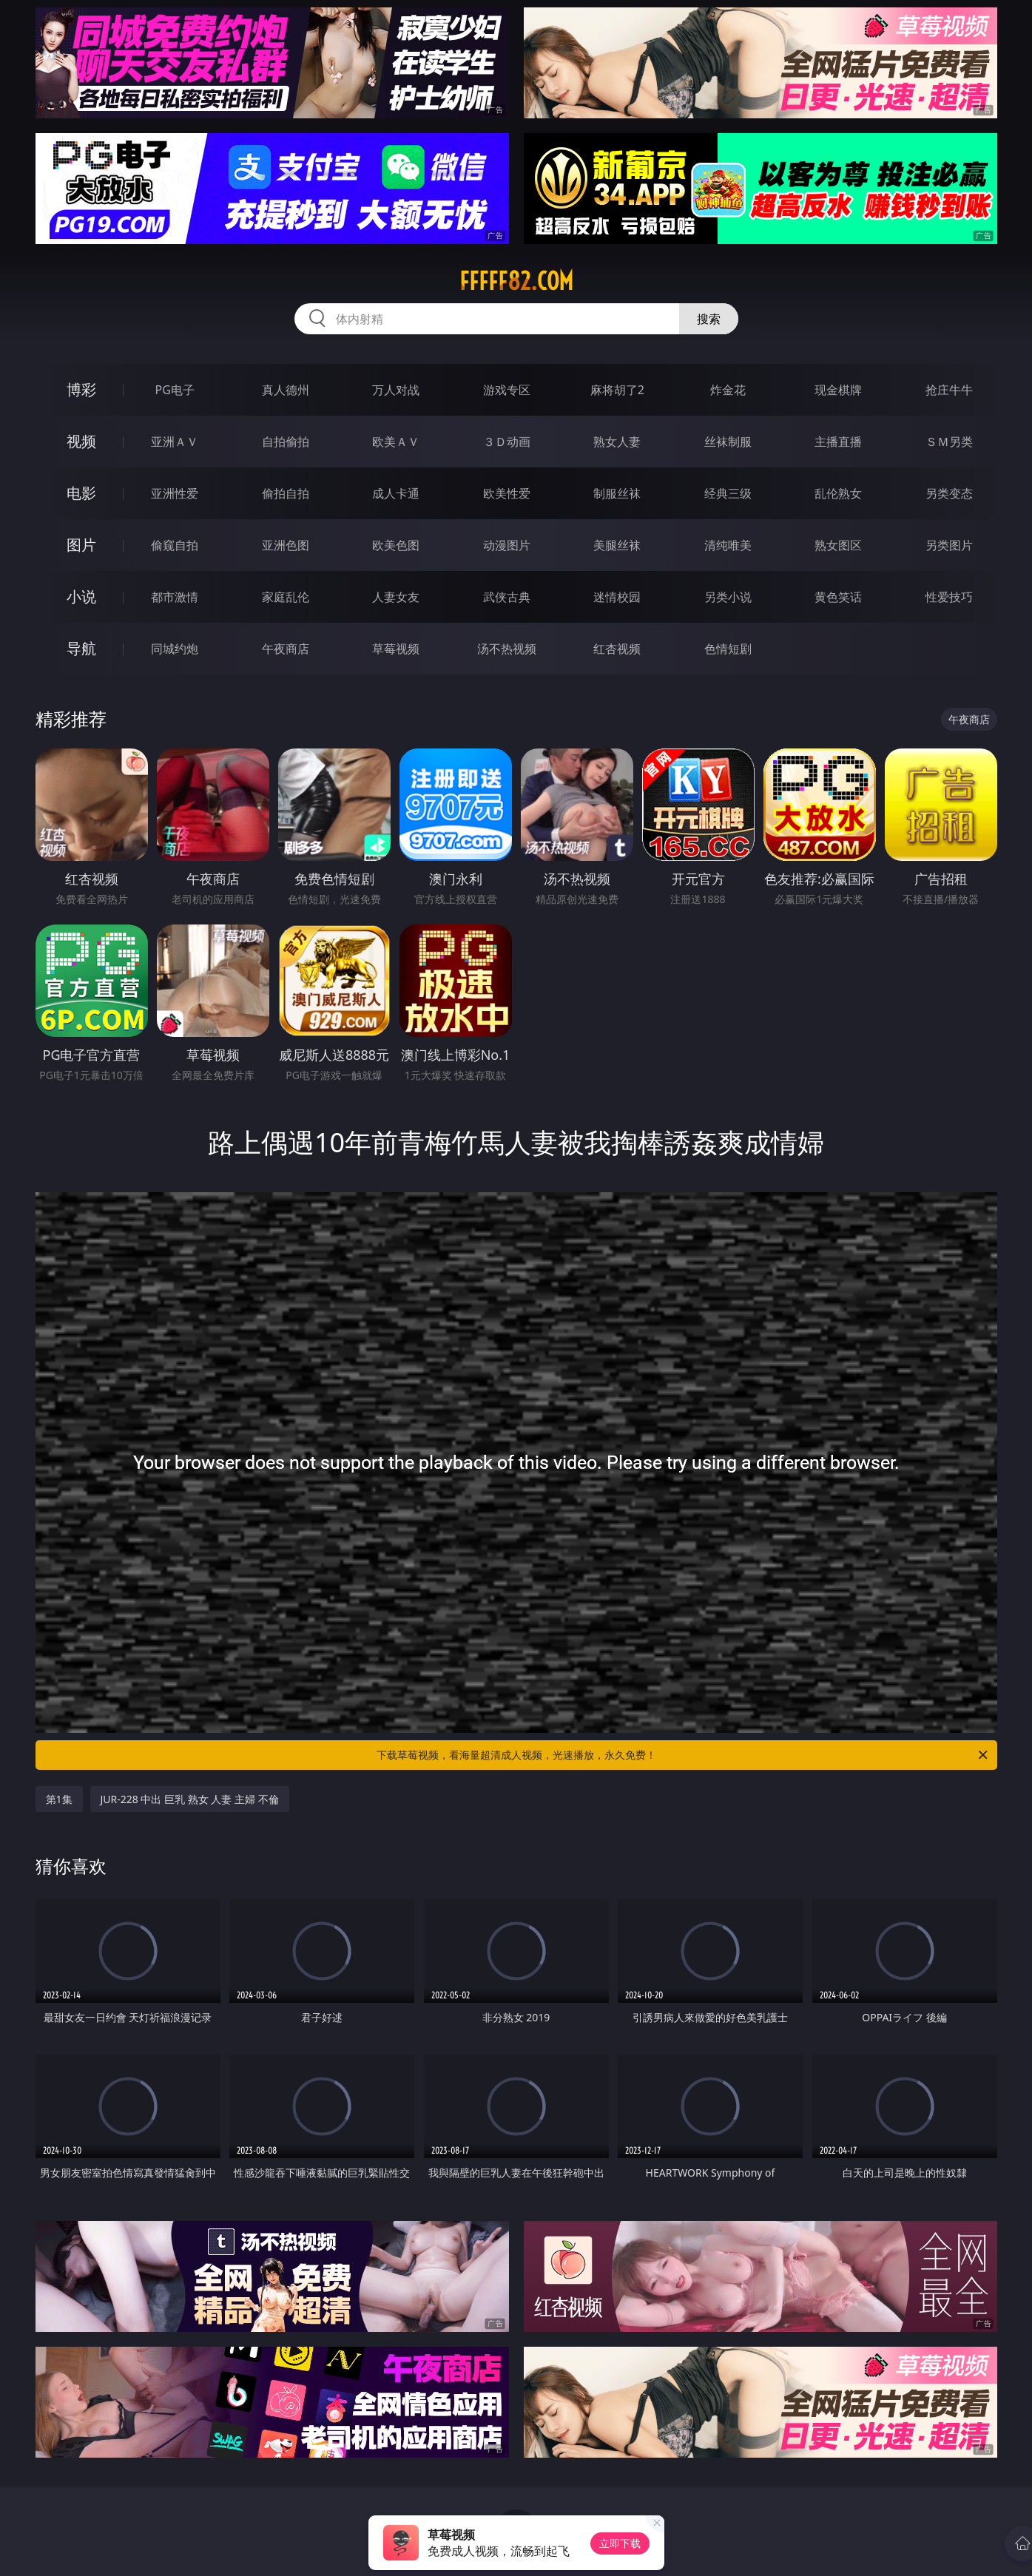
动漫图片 (506, 545)
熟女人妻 (617, 441)
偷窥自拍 (174, 545)
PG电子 (175, 390)
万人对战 (395, 390)
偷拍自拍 (285, 493)
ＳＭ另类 (949, 441)
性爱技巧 (949, 597)
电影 (81, 493)
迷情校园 (617, 597)
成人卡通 (395, 493)
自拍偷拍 (285, 441)
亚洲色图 (285, 545)
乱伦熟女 (838, 493)
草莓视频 (395, 648)
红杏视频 (617, 648)
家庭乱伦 (285, 597)
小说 (81, 596)
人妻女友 (395, 597)
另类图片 (949, 545)
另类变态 (949, 493)
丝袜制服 (728, 441)
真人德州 (285, 390)
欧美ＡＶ (395, 441)
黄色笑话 (838, 597)
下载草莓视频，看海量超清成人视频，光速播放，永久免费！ (683, 1755)
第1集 (59, 1799)
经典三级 (728, 493)
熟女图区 (838, 545)
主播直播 (838, 441)
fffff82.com (516, 281)
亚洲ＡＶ (174, 441)
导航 (81, 648)
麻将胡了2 (617, 390)
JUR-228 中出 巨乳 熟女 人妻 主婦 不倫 (190, 1799)
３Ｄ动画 (506, 441)
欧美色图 (395, 545)
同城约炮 (174, 648)
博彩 (81, 389)
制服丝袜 (617, 493)
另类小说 (728, 597)
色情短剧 (728, 648)
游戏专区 (506, 390)
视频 (81, 441)
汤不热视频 (506, 648)
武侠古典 (506, 597)
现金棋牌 (838, 390)
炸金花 (728, 390)
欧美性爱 (506, 493)
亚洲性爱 (174, 493)
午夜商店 (285, 648)
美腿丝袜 (617, 545)
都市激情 (174, 597)
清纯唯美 (728, 545)
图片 (81, 545)
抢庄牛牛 (949, 390)
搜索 (709, 319)
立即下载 (620, 2543)
